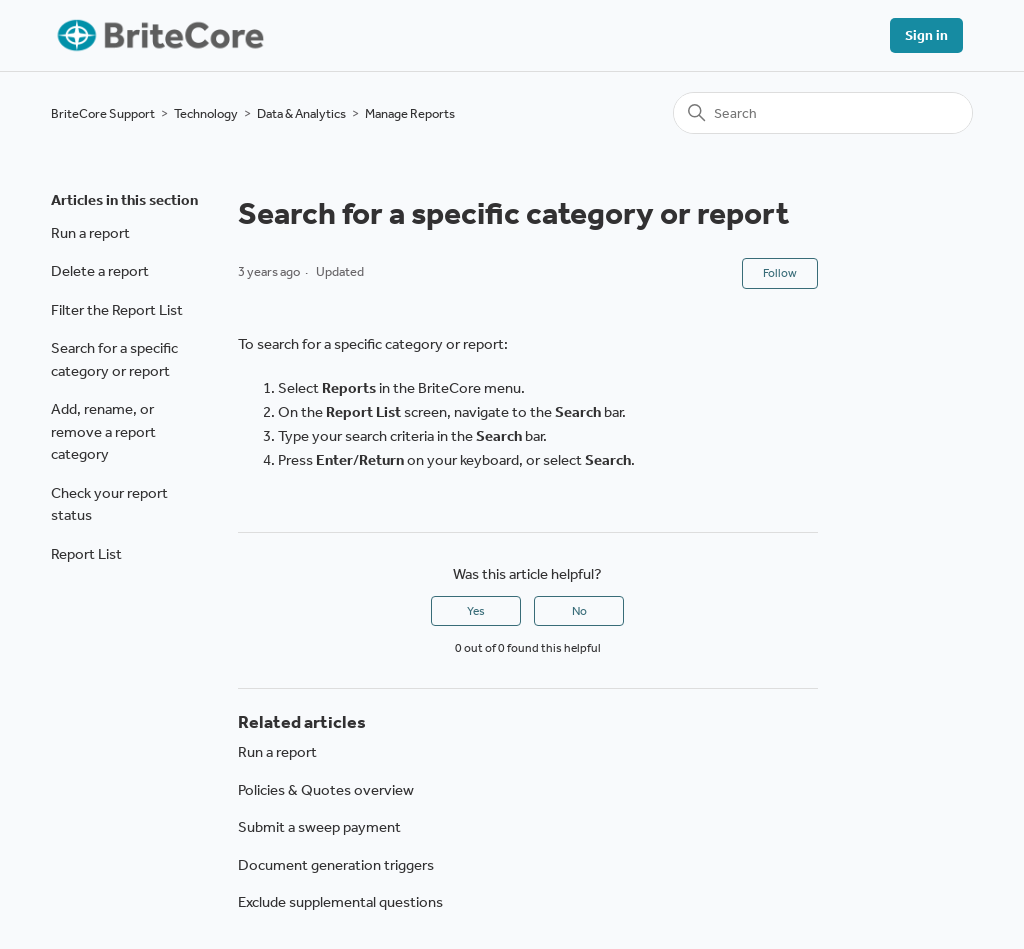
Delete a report (100, 271)
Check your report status (109, 504)
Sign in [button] (926, 35)
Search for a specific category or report (114, 359)
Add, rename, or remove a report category (103, 431)
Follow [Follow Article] (780, 273)
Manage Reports (410, 113)
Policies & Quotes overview (326, 790)
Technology (206, 113)
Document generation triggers (336, 865)
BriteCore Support (103, 113)
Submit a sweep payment (319, 827)
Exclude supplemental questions (340, 902)
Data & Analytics (301, 113)
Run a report (90, 233)
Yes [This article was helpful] (476, 611)
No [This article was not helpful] (579, 611)
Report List (86, 554)
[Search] (823, 113)
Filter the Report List (117, 310)
